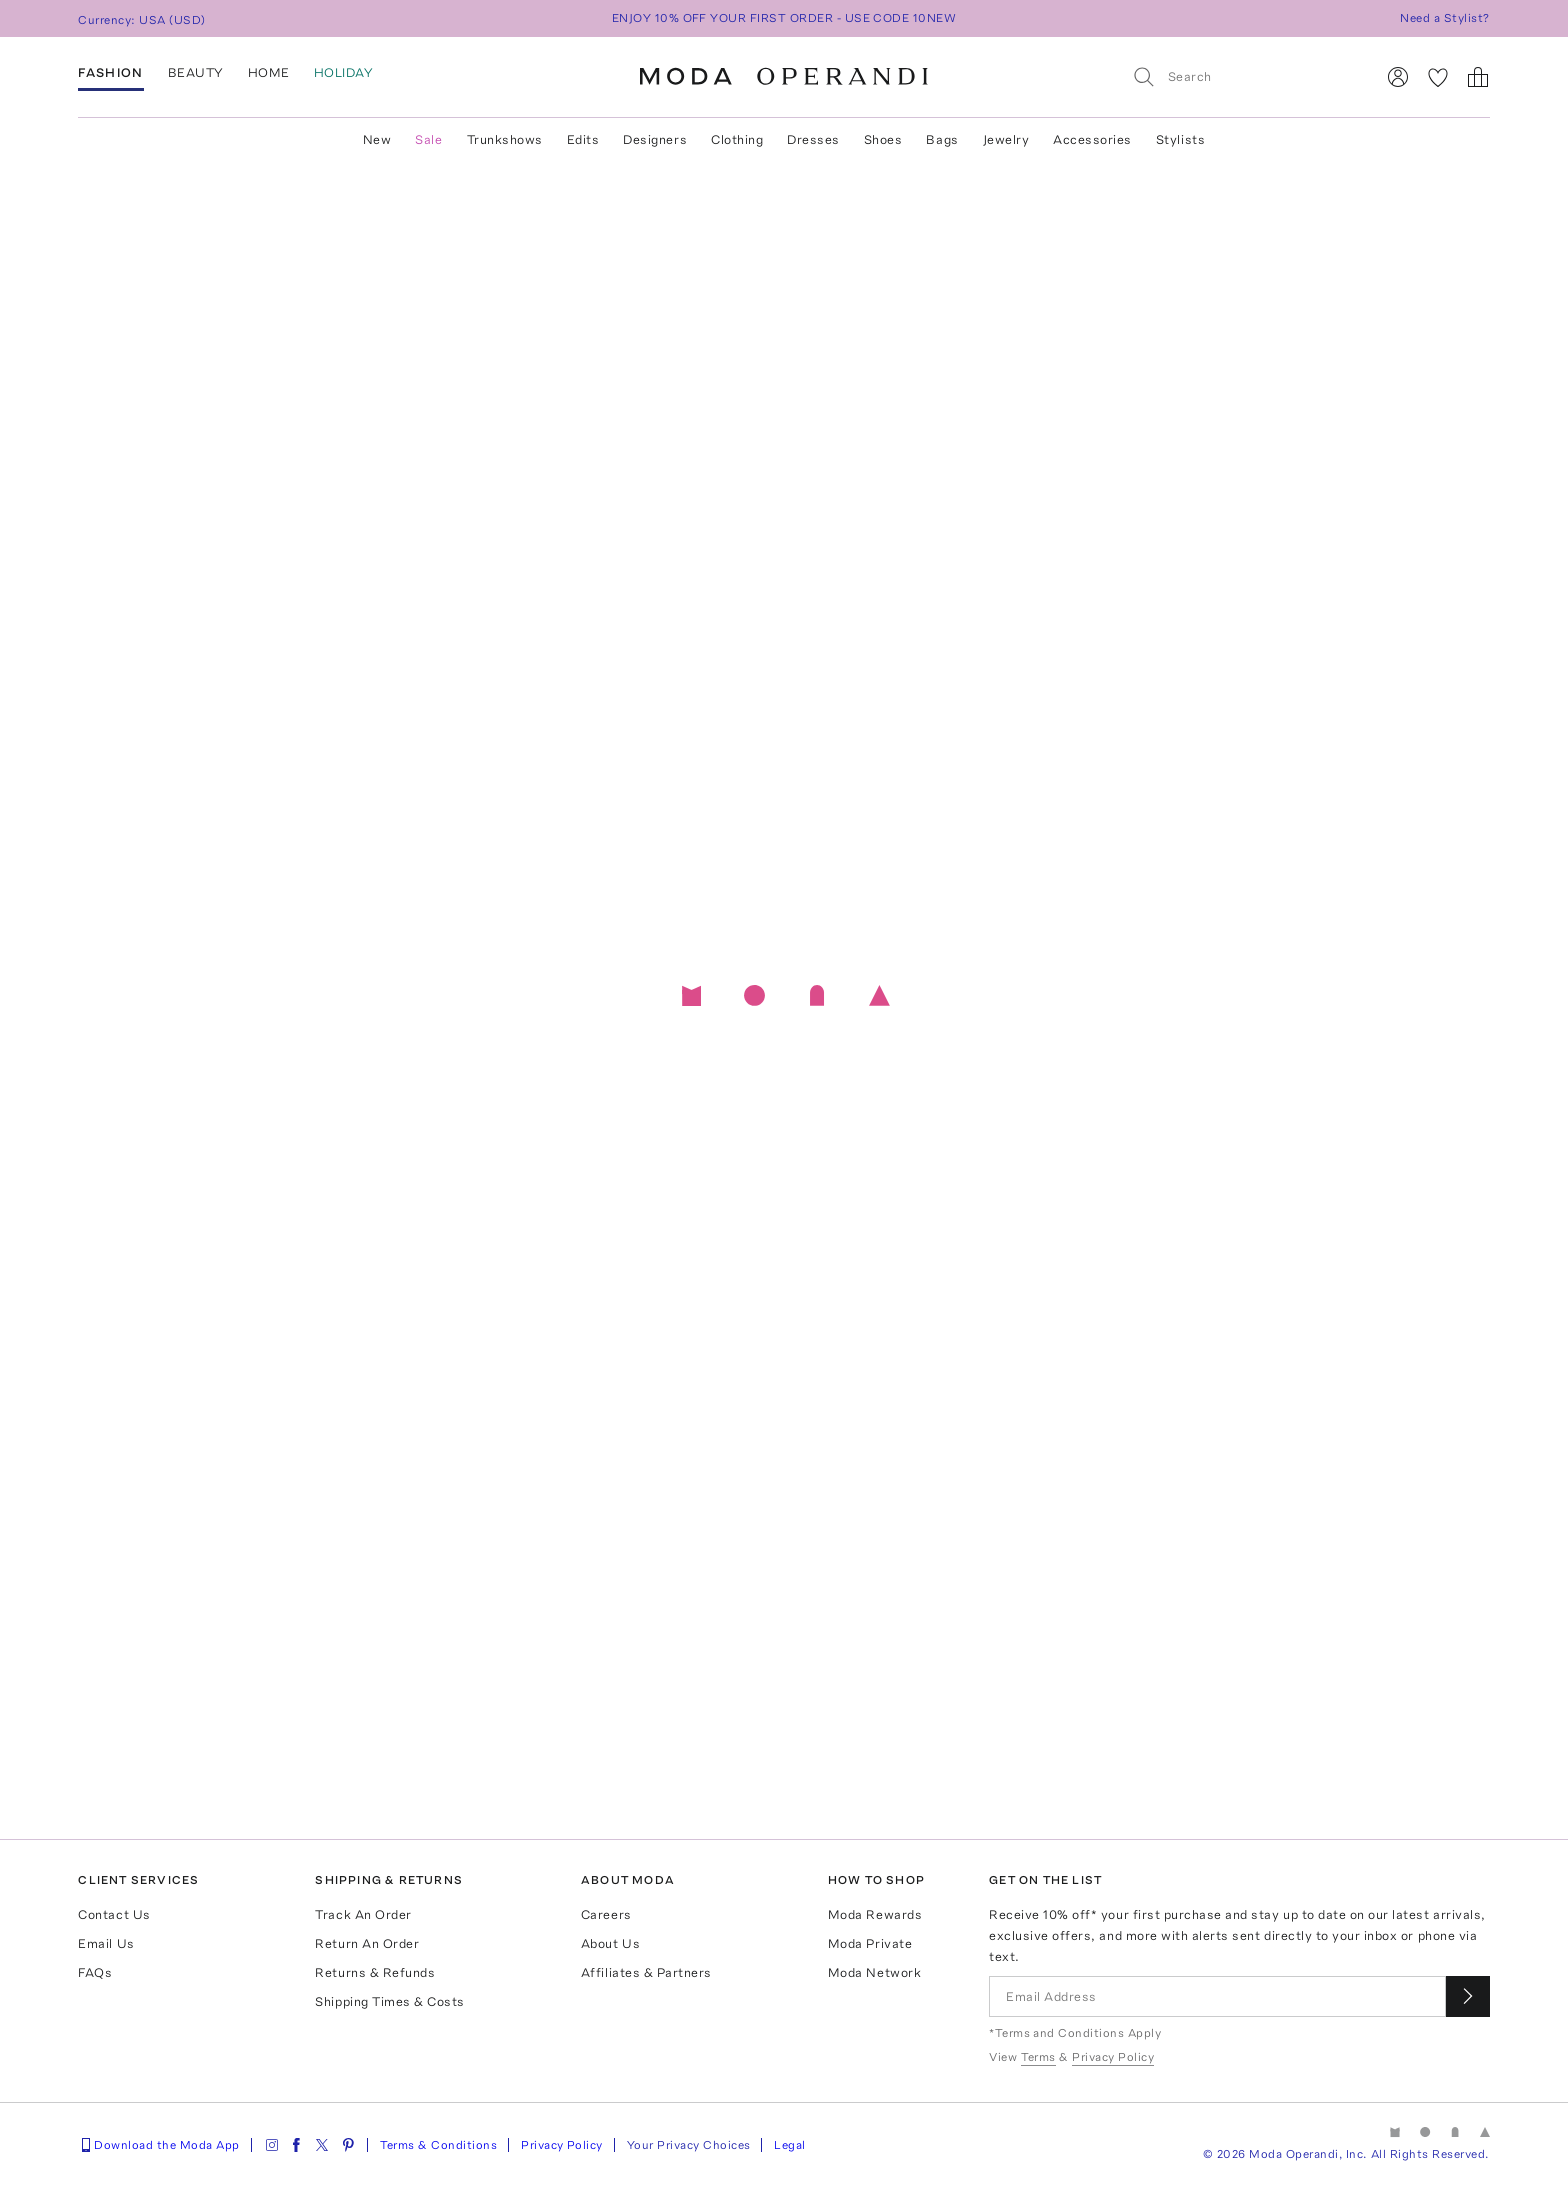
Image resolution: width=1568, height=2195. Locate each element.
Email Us (106, 1943)
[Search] (1245, 76)
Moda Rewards (875, 1914)
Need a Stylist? (1444, 18)
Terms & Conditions (439, 2145)
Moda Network (874, 1972)
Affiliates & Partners (646, 1972)
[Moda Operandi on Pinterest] (348, 2145)
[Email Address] (1217, 1996)
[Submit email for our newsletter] (1468, 1996)
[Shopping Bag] (1478, 77)
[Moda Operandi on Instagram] (272, 2145)
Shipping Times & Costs (389, 2001)
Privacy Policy (562, 2145)
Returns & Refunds (375, 1972)
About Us (610, 1943)
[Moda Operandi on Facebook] (296, 2145)
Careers (606, 1914)
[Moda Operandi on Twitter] (322, 2145)
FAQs (95, 1972)
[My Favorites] (1438, 77)
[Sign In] (1398, 77)
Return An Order (367, 1943)
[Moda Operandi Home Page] (784, 77)
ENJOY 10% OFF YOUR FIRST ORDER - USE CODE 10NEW (784, 18)
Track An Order (363, 1914)
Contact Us (114, 1914)
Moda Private (870, 1943)
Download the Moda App (158, 2145)
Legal (789, 2145)
